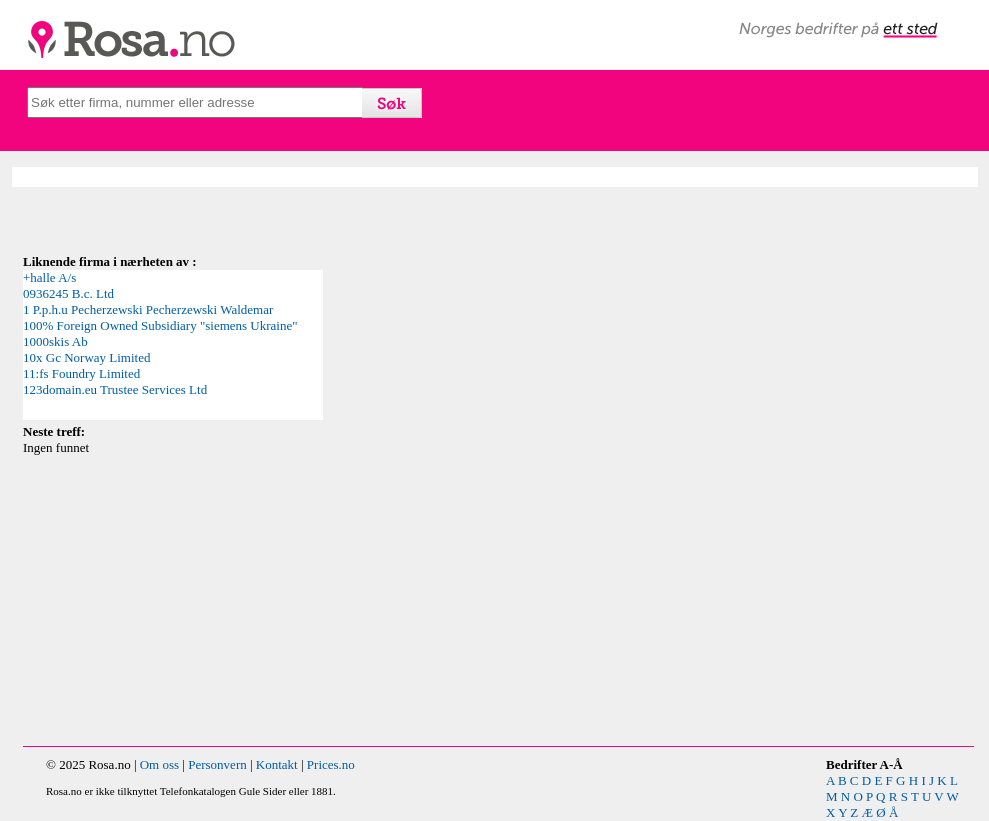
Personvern (217, 764)
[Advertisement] (388, 596)
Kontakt (277, 764)
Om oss (159, 764)
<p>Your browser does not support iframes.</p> (173, 345)
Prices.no (331, 764)
